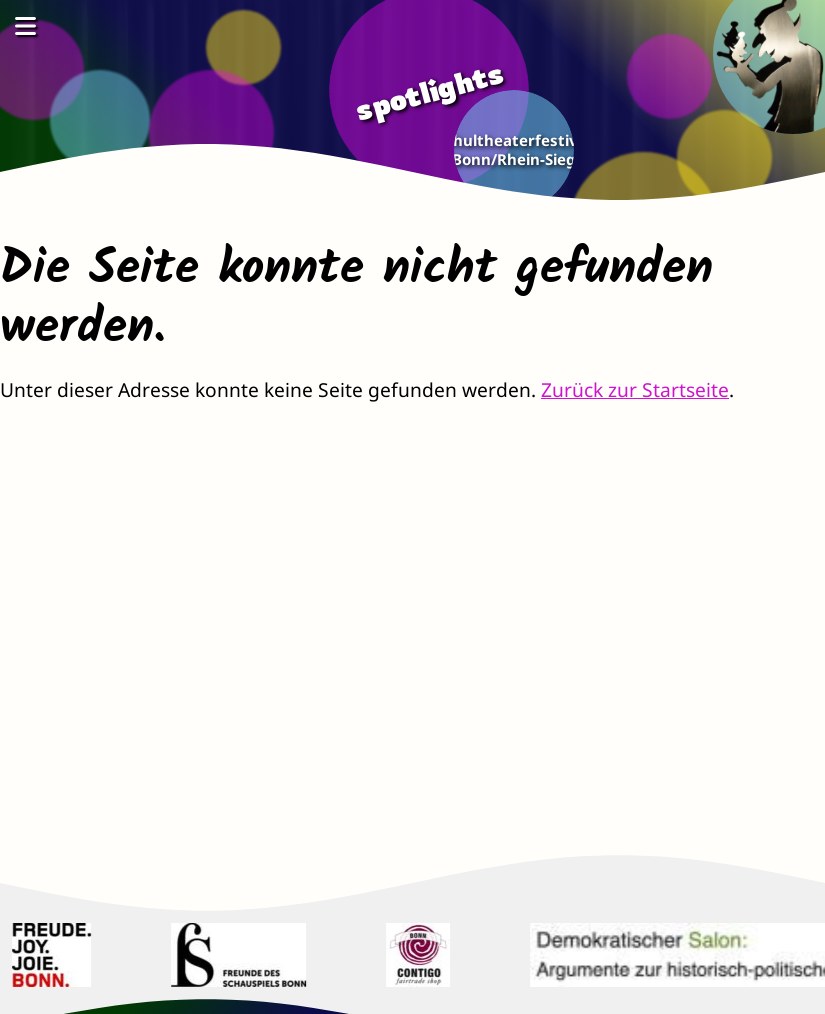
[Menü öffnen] (25, 25)
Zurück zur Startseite (635, 389)
